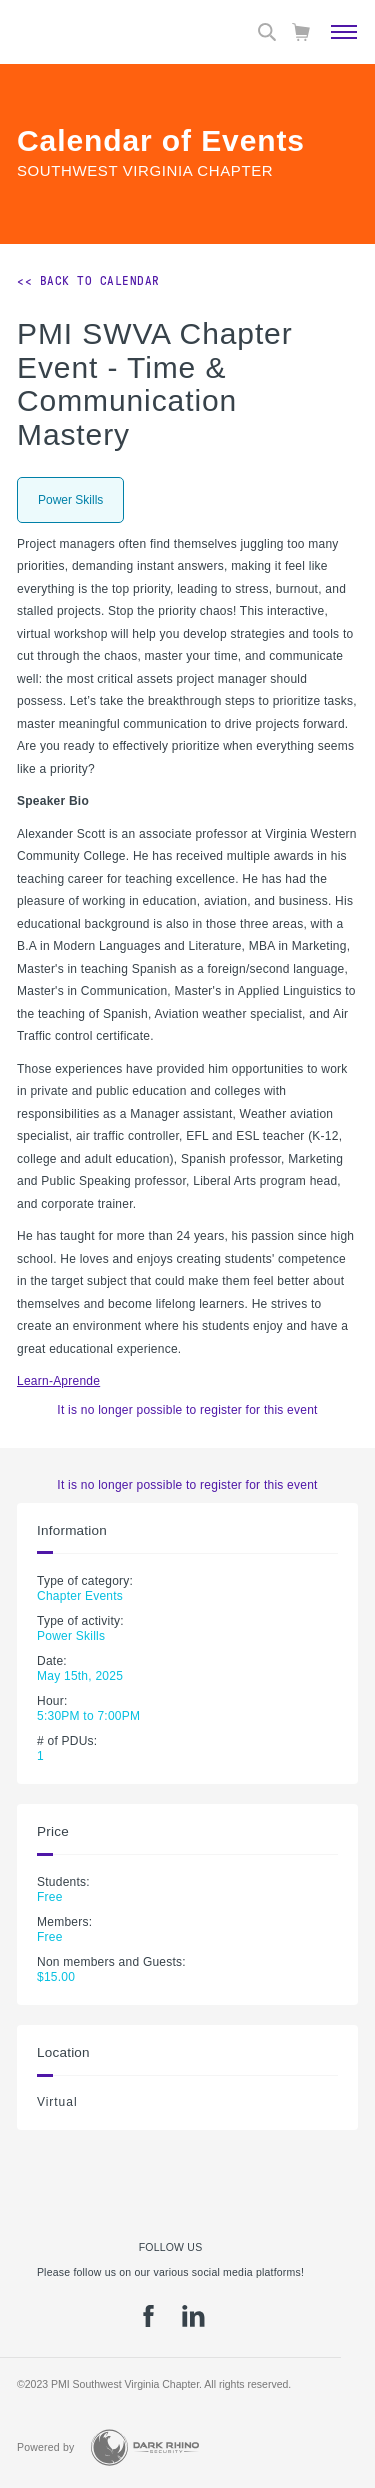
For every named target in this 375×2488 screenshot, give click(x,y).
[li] (193, 2323)
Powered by (46, 2447)
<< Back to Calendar (88, 281)
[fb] (148, 2323)
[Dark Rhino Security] (145, 2447)
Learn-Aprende (58, 1381)
